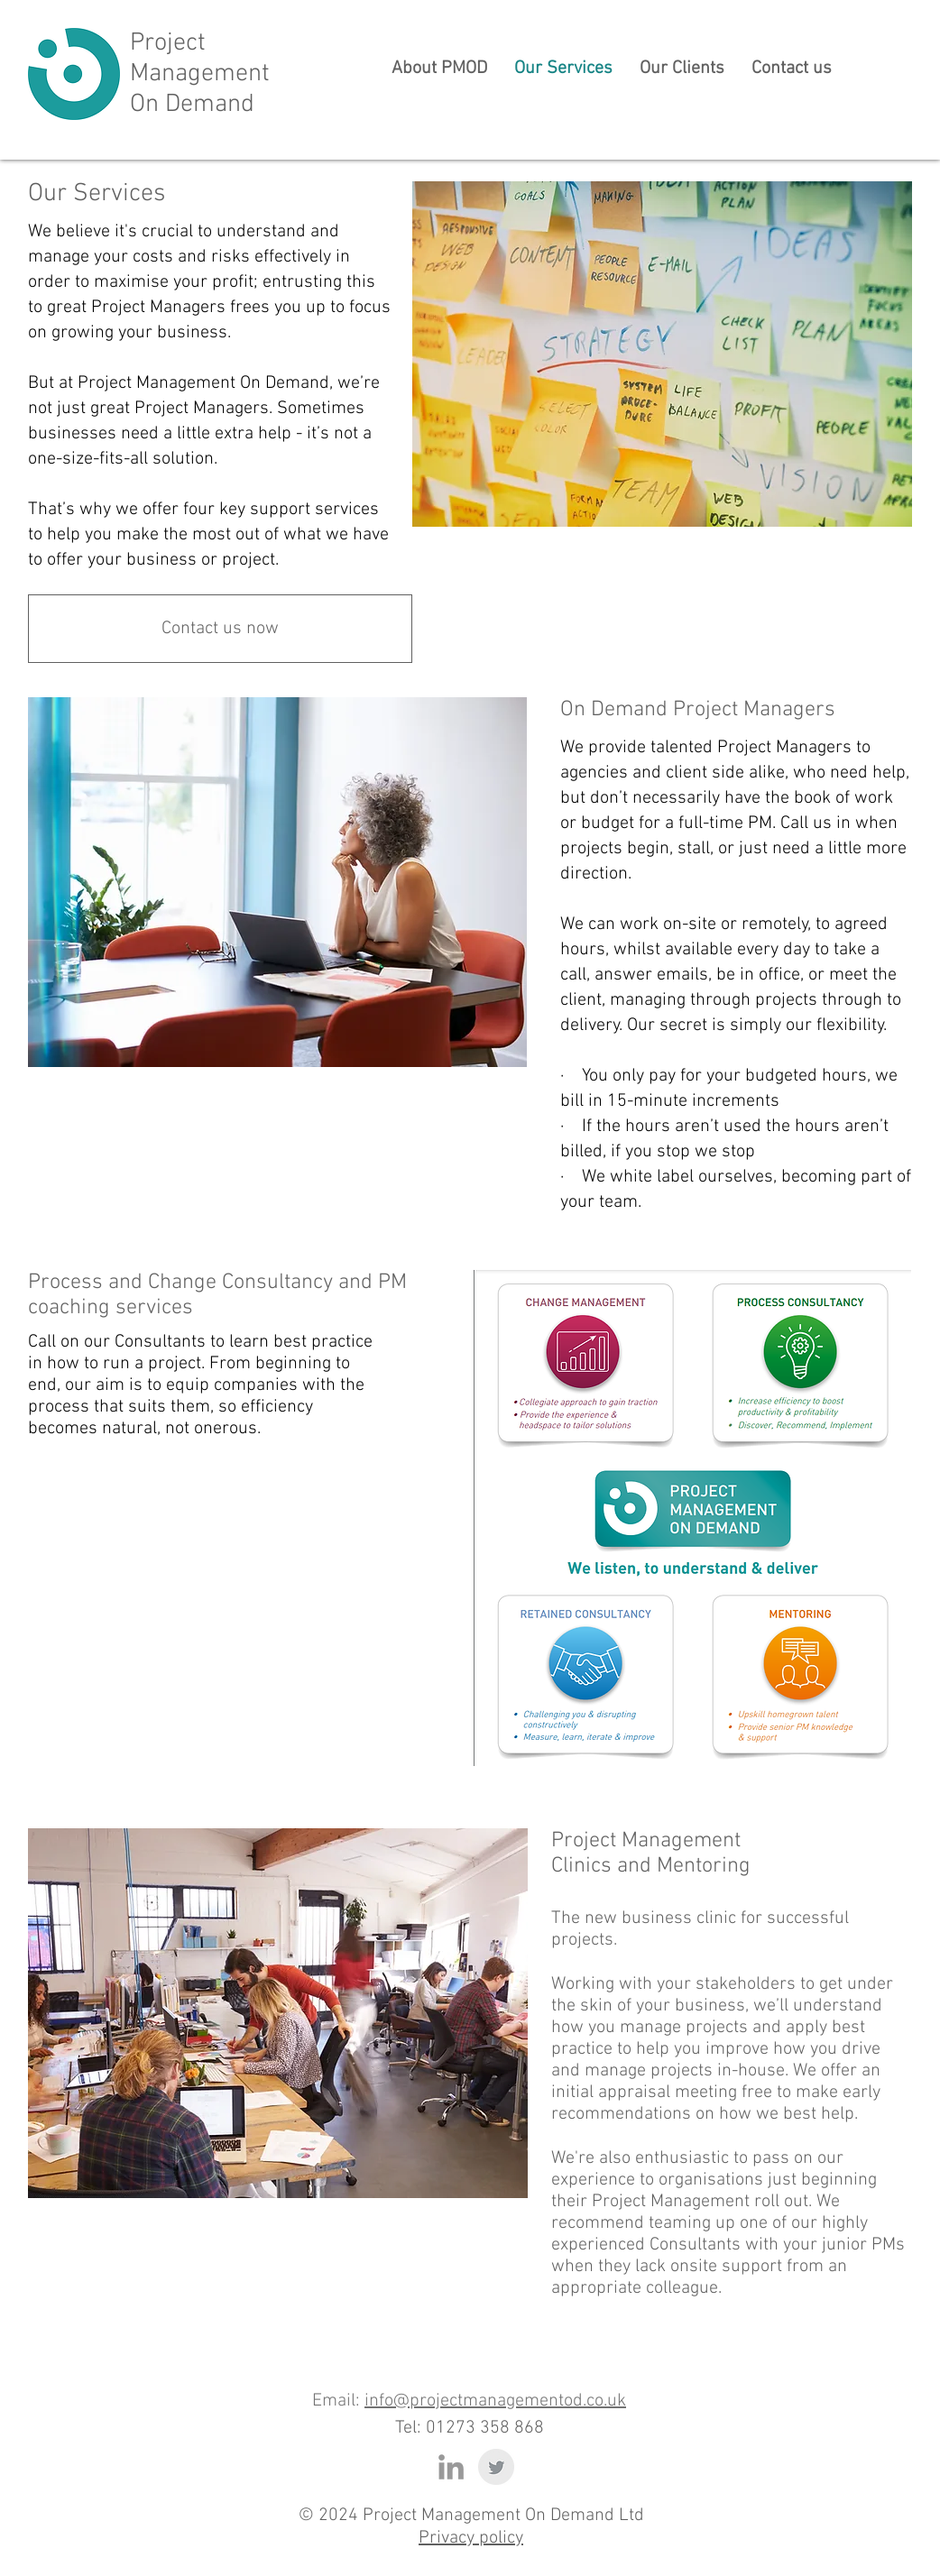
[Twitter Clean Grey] (496, 2467)
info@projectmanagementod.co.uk (495, 2401)
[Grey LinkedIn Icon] (451, 2467)
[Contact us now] (220, 628)
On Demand (192, 104)
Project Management (200, 58)
